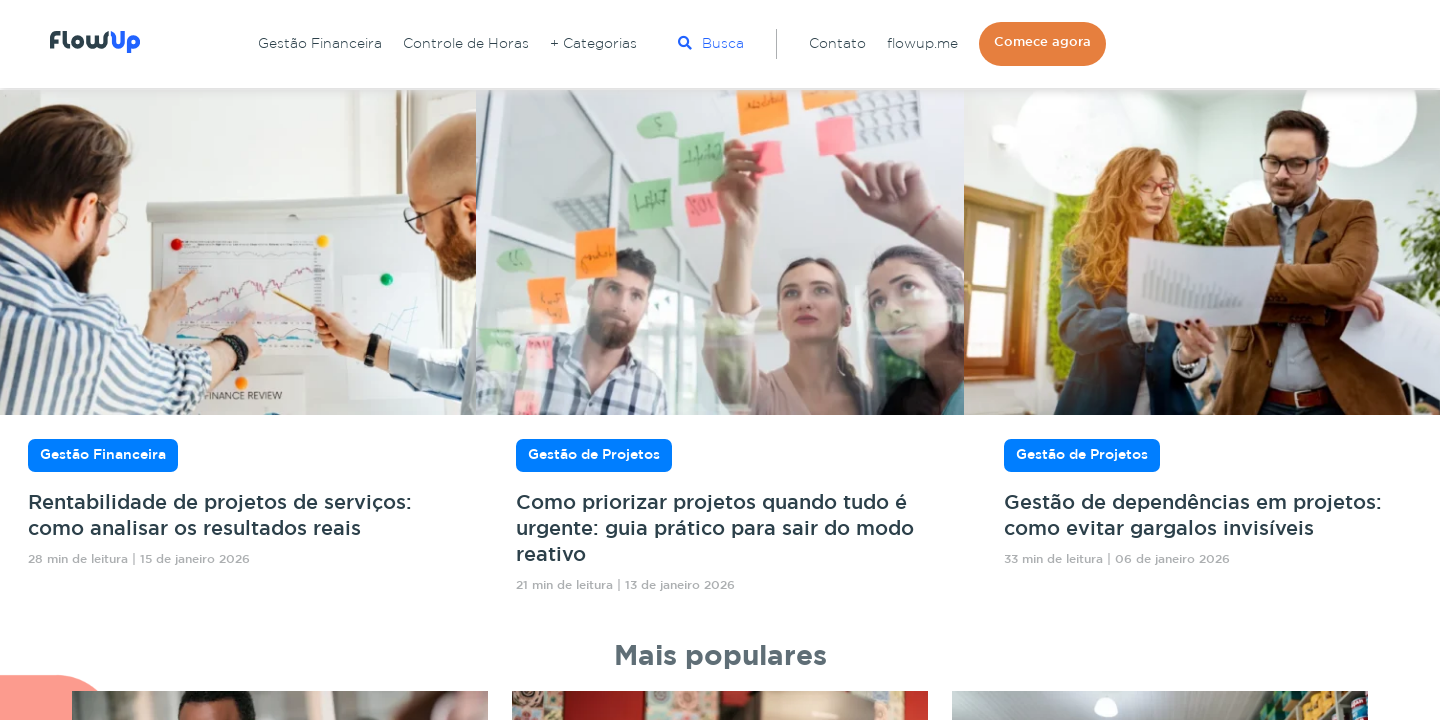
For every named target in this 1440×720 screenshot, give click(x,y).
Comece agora (1042, 42)
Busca (711, 43)
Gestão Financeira (320, 44)
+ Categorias (593, 44)
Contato (837, 44)
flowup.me (922, 44)
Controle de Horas (466, 44)
